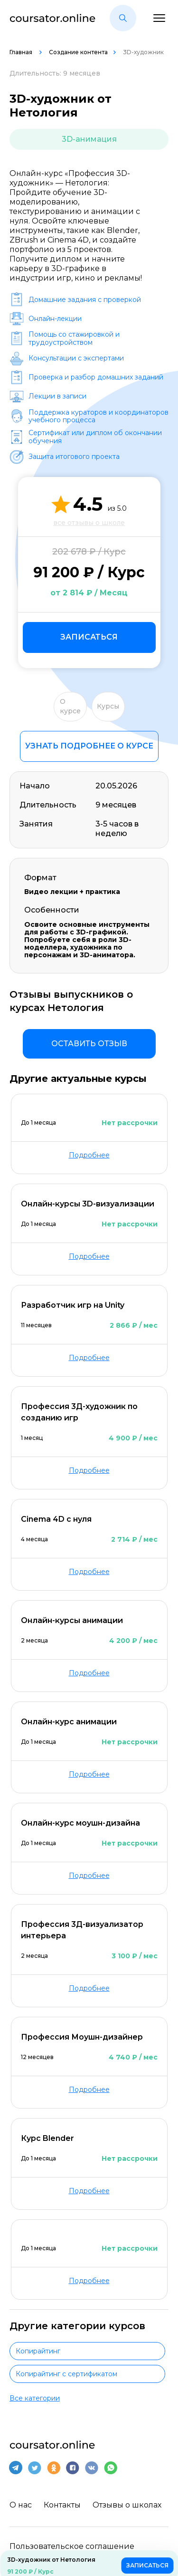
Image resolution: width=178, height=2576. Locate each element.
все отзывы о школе (89, 522)
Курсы (108, 706)
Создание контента (78, 52)
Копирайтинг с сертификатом (66, 2374)
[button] (123, 18)
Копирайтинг (38, 2351)
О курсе (70, 706)
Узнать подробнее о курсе (89, 745)
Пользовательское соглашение (71, 2546)
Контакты (62, 2504)
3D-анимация (89, 139)
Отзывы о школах (127, 2504)
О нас (20, 2504)
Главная (21, 52)
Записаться (89, 637)
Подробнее (89, 1155)
